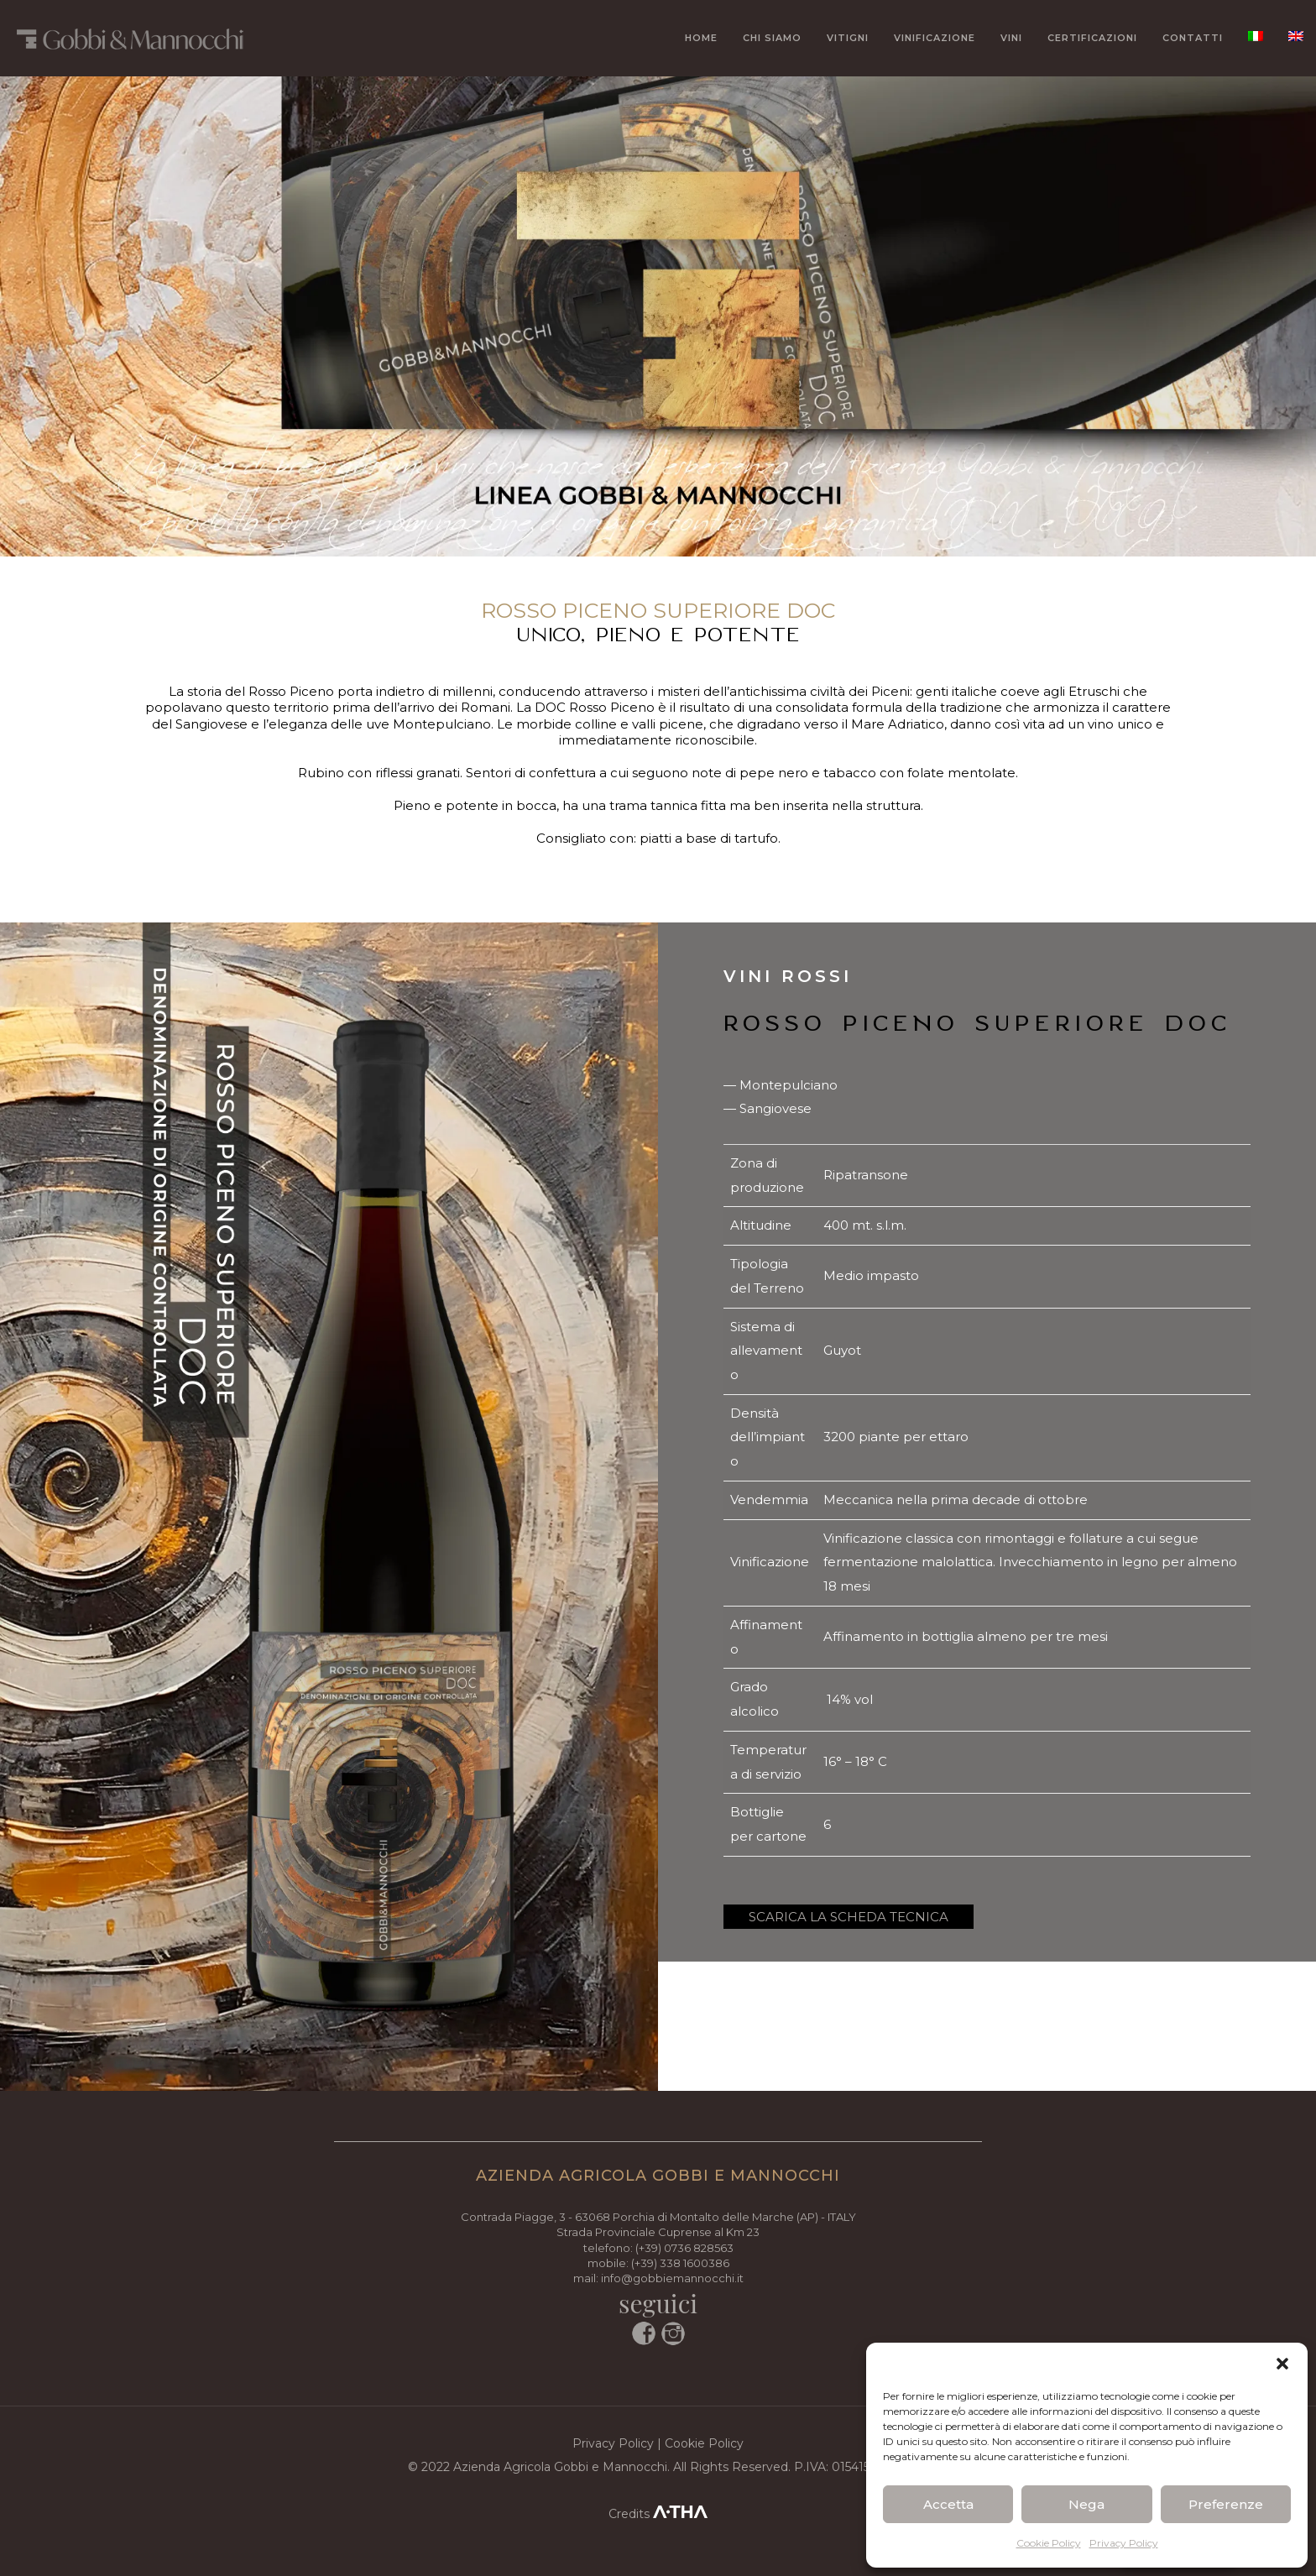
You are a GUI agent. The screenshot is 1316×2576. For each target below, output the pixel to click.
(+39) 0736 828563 (684, 2248)
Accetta (948, 2504)
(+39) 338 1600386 (680, 2263)
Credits (658, 2513)
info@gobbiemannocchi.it (672, 2278)
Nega (1086, 2504)
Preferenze (1225, 2504)
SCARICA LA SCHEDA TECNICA (848, 1917)
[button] (1282, 2363)
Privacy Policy (1123, 2543)
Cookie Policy (1048, 2543)
